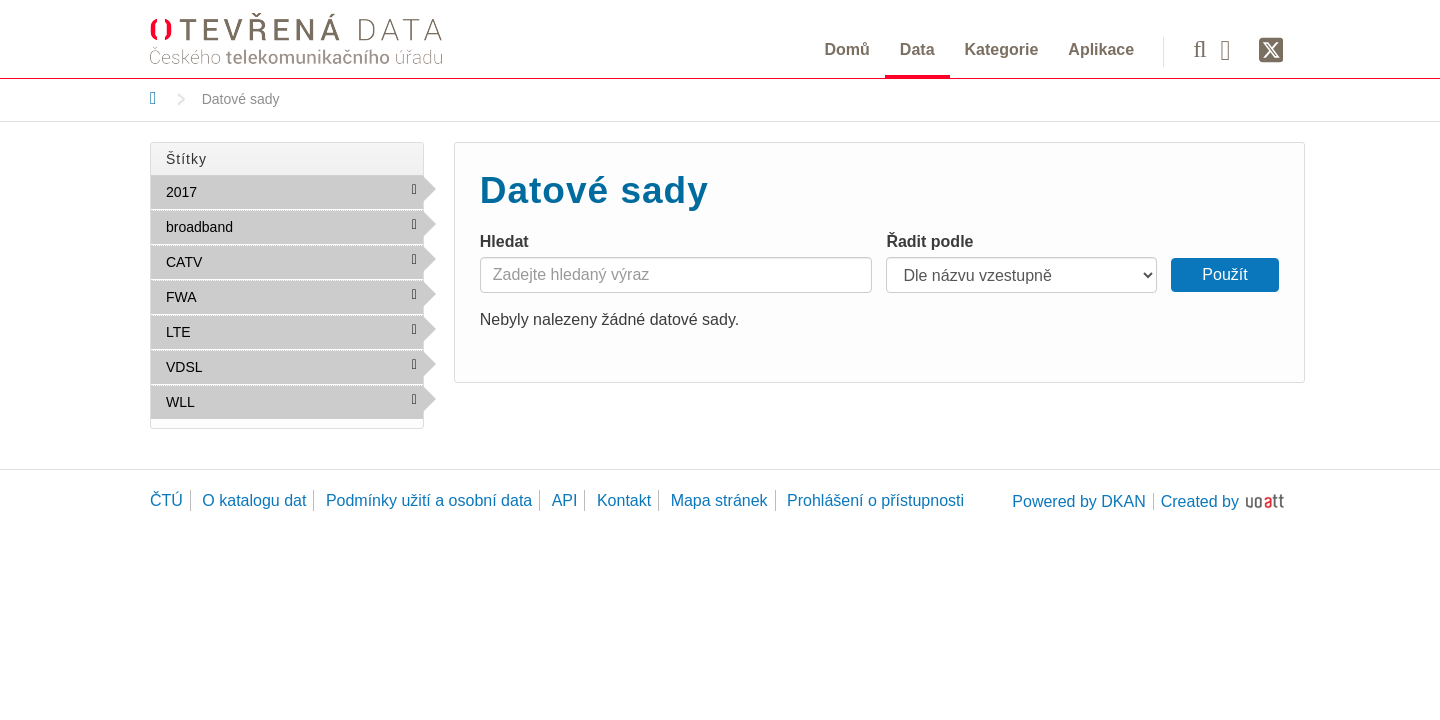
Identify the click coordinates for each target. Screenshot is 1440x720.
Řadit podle (929, 241)
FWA (239, 296)
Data (917, 49)
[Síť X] (1271, 51)
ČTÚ (166, 500)
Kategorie (1002, 49)
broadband (276, 226)
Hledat (504, 241)
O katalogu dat (254, 500)
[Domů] (153, 98)
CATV (245, 261)
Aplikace (1101, 49)
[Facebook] (1233, 49)
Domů (847, 49)
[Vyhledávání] (1199, 49)
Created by (1200, 501)
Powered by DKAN (1078, 501)
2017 (240, 191)
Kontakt (624, 500)
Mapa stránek (719, 500)
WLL (237, 401)
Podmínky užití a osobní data (429, 500)
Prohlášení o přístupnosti (875, 500)
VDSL (245, 366)
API (565, 500)
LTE (234, 331)
